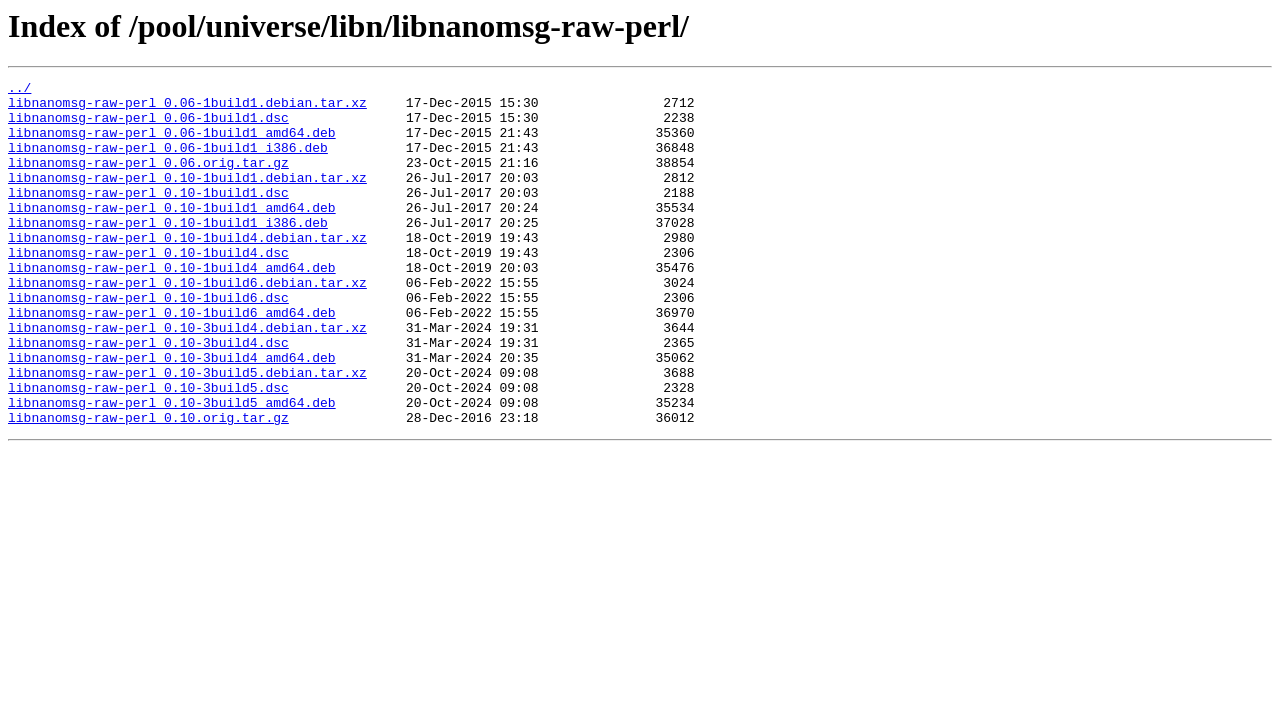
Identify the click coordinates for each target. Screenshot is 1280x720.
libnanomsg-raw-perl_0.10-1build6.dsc (148, 342)
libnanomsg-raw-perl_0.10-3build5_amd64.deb (172, 468)
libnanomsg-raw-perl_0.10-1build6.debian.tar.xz (187, 324)
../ (19, 90)
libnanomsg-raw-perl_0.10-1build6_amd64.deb (172, 360)
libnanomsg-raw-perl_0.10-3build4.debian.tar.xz (187, 378)
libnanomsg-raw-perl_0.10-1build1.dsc (148, 216)
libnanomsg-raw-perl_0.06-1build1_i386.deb (168, 162)
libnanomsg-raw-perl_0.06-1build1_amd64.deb (172, 144)
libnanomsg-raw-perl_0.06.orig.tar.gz (148, 180)
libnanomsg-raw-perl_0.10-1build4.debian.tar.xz (187, 270)
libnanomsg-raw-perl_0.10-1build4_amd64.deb (172, 306)
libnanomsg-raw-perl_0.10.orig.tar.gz (148, 486)
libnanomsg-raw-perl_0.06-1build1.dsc (148, 126)
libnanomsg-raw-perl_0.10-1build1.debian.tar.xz (187, 198)
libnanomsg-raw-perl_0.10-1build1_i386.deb (168, 252)
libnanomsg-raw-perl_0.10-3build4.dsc (148, 396)
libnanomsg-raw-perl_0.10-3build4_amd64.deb (172, 414)
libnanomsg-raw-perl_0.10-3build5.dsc (148, 450)
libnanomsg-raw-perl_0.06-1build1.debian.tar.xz (187, 108)
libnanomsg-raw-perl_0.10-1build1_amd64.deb (172, 234)
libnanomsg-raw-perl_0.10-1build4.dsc (148, 288)
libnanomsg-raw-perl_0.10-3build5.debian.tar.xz (187, 432)
